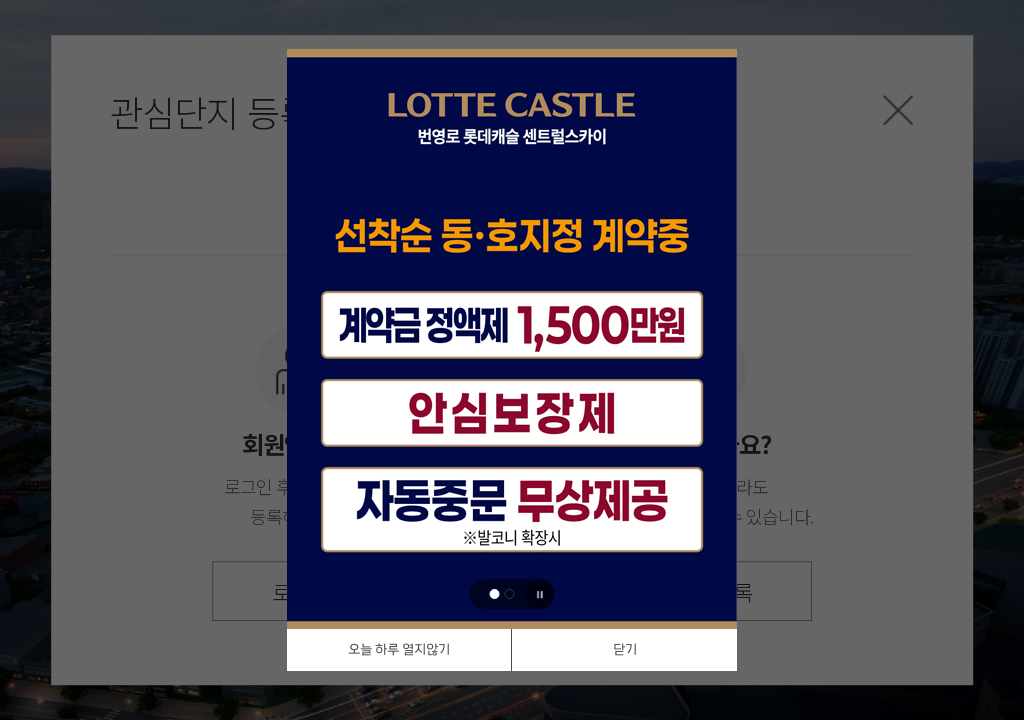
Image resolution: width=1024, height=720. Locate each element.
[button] (495, 594)
